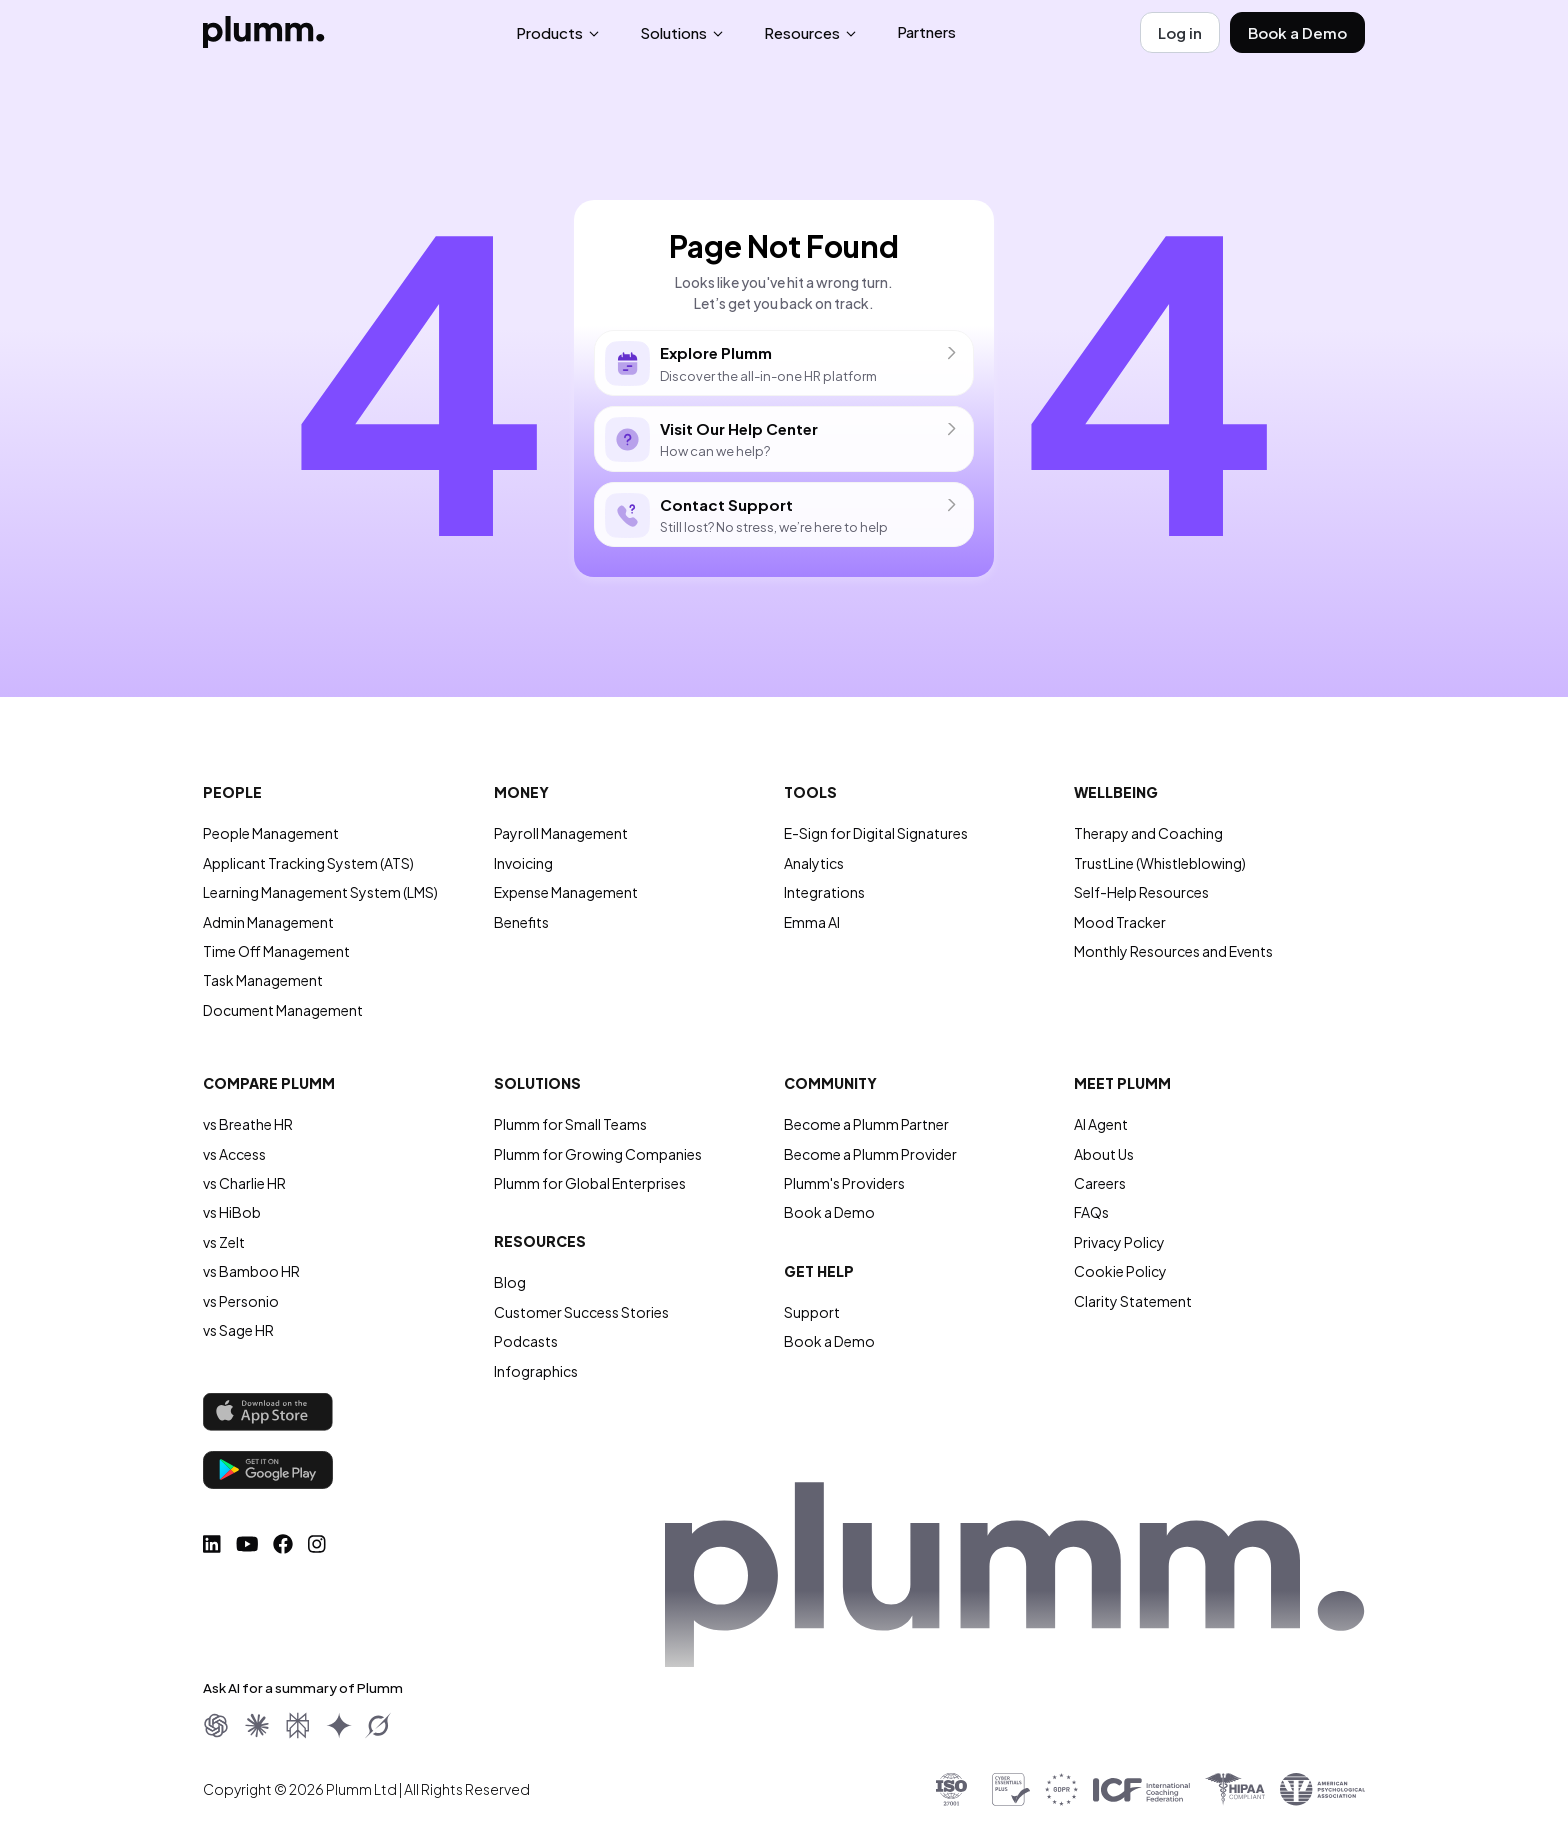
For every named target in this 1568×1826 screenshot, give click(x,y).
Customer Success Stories (581, 1312)
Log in (1180, 32)
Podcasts (526, 1341)
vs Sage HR (238, 1330)
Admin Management (268, 922)
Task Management (263, 980)
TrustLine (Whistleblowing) (1160, 863)
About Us (1104, 1154)
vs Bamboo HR (251, 1271)
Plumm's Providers (844, 1183)
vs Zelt (224, 1242)
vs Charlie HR (244, 1183)
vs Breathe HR (248, 1124)
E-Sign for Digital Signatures (876, 833)
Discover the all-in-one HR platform (784, 363)
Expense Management (566, 892)
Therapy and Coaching (1148, 833)
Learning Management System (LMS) (320, 892)
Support (812, 1312)
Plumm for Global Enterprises (590, 1183)
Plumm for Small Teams (570, 1124)
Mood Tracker (1120, 922)
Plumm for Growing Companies (598, 1154)
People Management (271, 833)
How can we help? (784, 439)
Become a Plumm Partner (866, 1124)
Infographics (536, 1371)
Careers (1100, 1183)
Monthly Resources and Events (1173, 951)
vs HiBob (232, 1212)
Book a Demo (1297, 32)
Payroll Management (561, 833)
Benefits (521, 922)
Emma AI (812, 922)
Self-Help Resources (1141, 892)
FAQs (1091, 1212)
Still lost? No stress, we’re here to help (784, 515)
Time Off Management (276, 951)
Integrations (824, 892)
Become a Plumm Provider (870, 1154)
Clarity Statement (1133, 1301)
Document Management (283, 1010)
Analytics (814, 863)
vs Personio (241, 1301)
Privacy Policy (1119, 1242)
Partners (926, 31)
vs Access (234, 1154)
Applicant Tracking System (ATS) (308, 863)
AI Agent (1101, 1124)
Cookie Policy (1120, 1271)
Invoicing (523, 863)
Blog (510, 1282)
